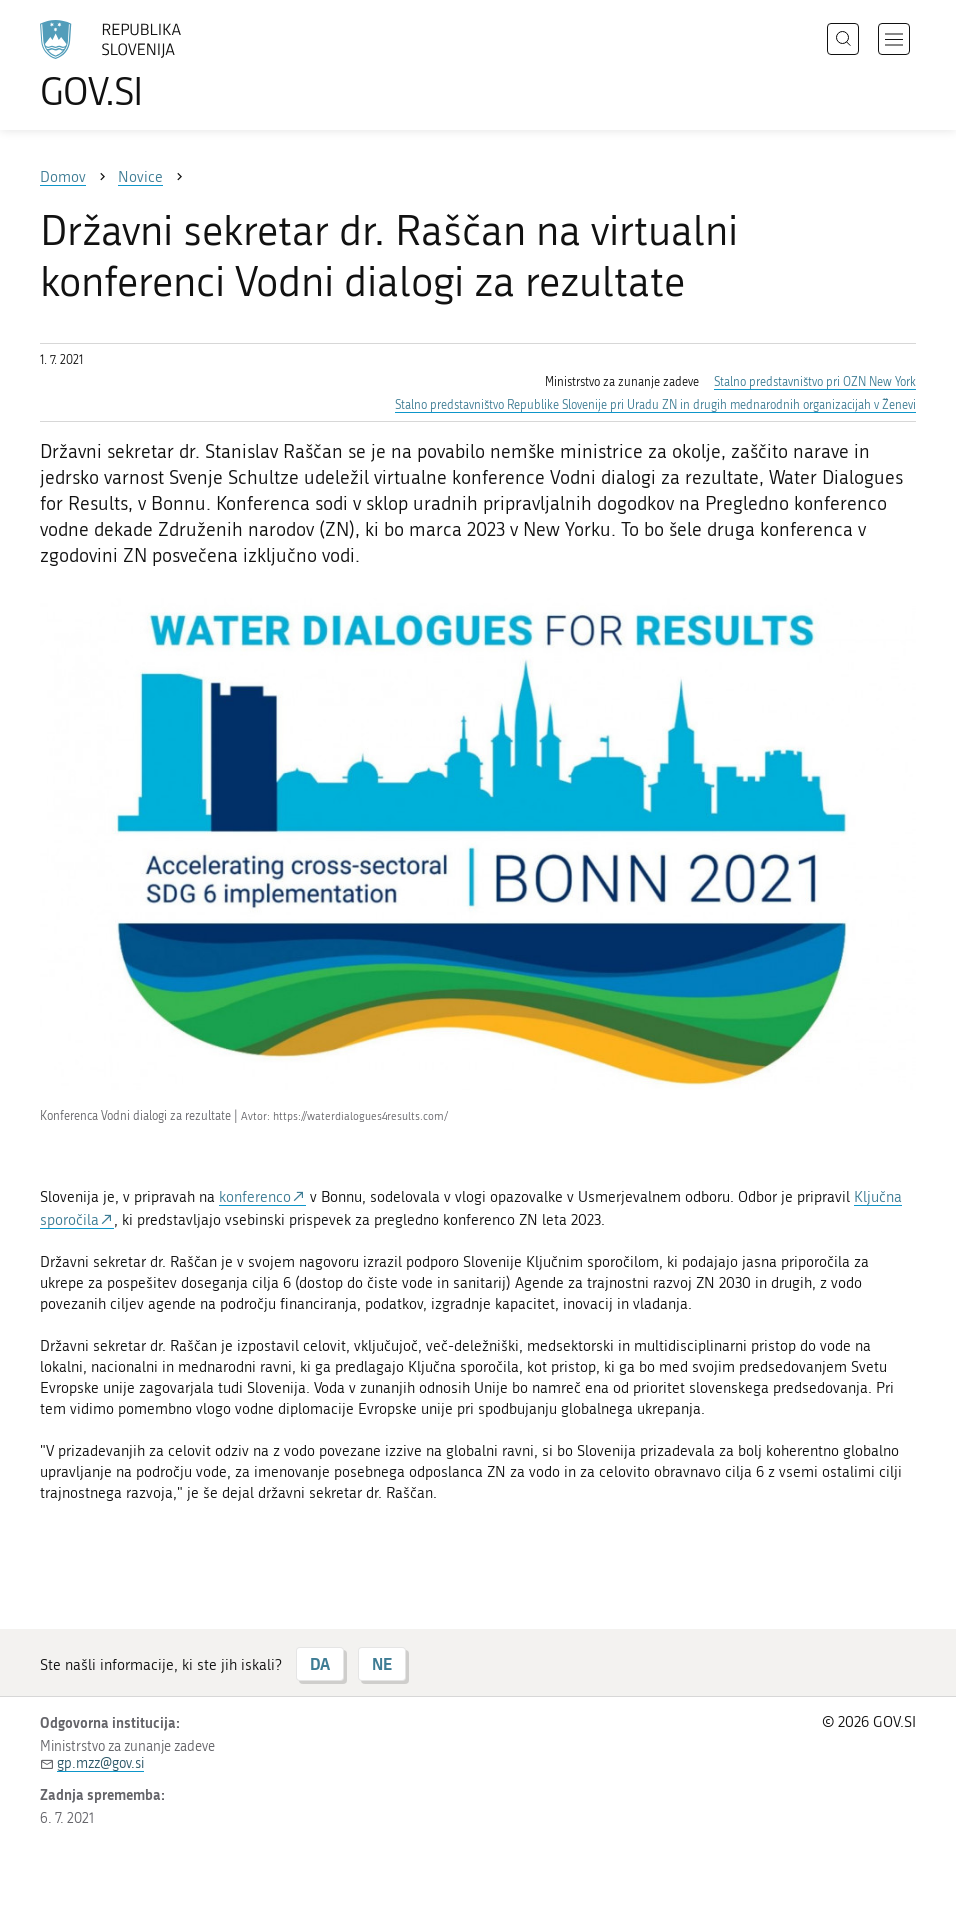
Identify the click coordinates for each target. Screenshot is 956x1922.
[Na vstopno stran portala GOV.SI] (140, 65)
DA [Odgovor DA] (320, 1663)
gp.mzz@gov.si (100, 1763)
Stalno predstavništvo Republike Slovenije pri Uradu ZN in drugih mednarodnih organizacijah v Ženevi (655, 405)
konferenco (255, 1197)
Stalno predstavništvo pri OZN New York (815, 382)
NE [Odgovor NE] (382, 1663)
